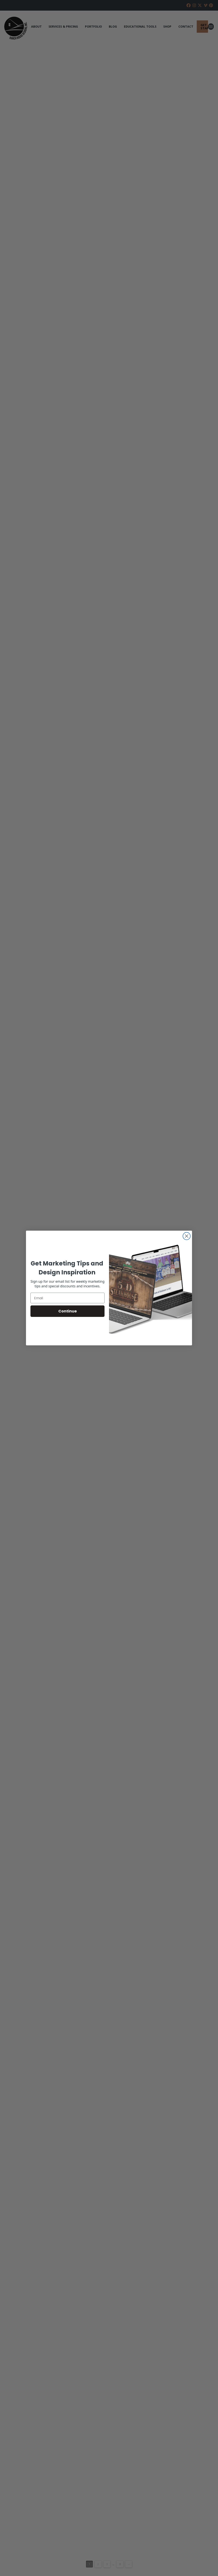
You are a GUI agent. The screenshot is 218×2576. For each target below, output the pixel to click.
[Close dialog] (186, 1236)
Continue (67, 1311)
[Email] (67, 1298)
